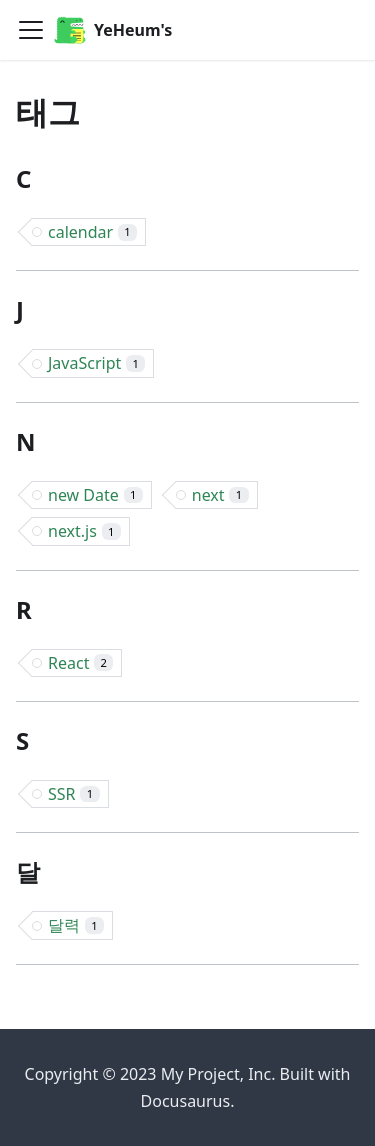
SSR (74, 794)
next (220, 495)
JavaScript (96, 363)
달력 (76, 925)
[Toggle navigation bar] (31, 30)
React (80, 663)
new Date (95, 495)
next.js (84, 531)
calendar (92, 232)
